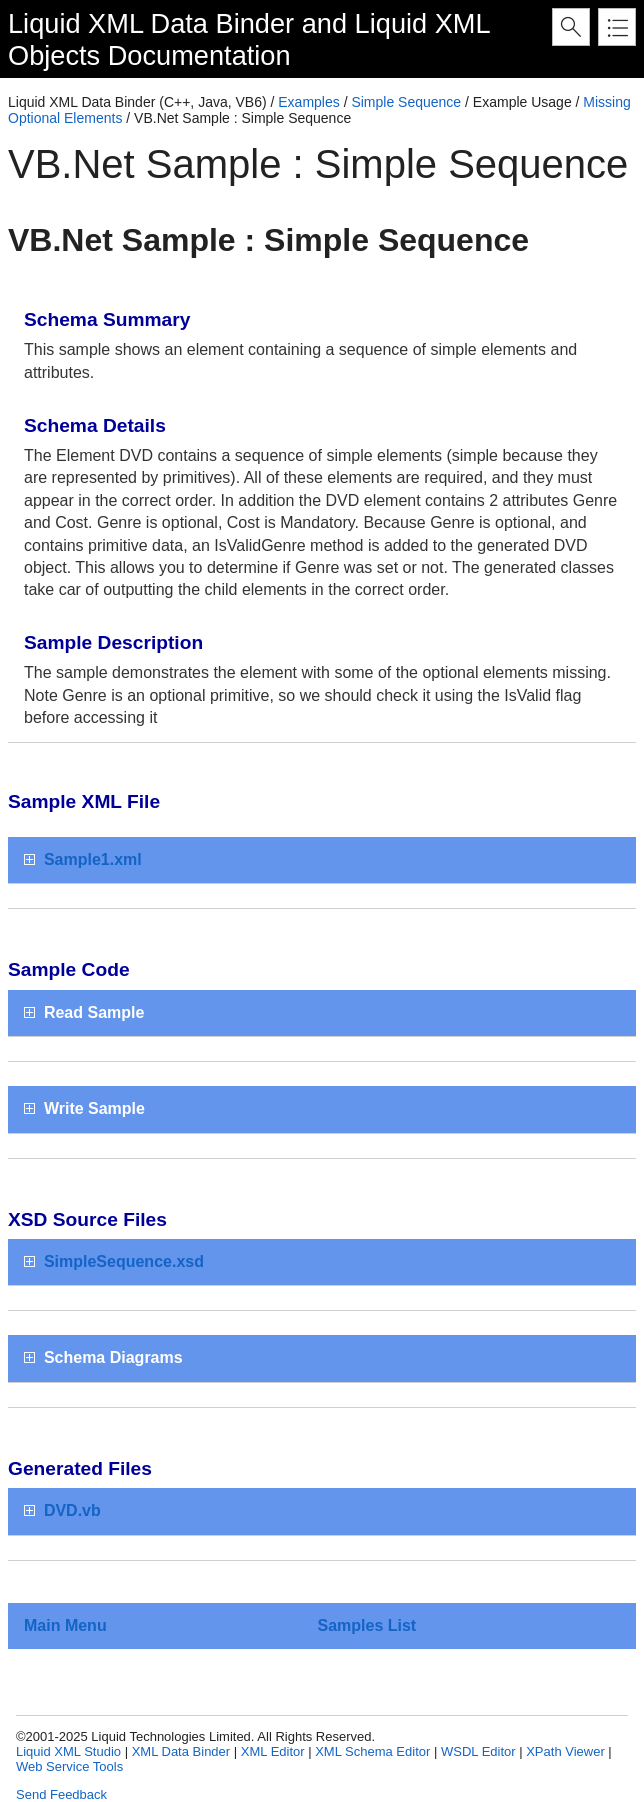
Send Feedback (61, 1794)
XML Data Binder (181, 1751)
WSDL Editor (478, 1751)
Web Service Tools (69, 1766)
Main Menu (65, 1625)
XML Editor (273, 1751)
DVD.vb (72, 1510)
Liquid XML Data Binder (151, 23)
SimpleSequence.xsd (124, 1261)
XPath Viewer (565, 1751)
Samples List (366, 1625)
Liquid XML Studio (68, 1751)
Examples (308, 102)
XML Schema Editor (372, 1751)
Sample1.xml (93, 859)
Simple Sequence (406, 102)
